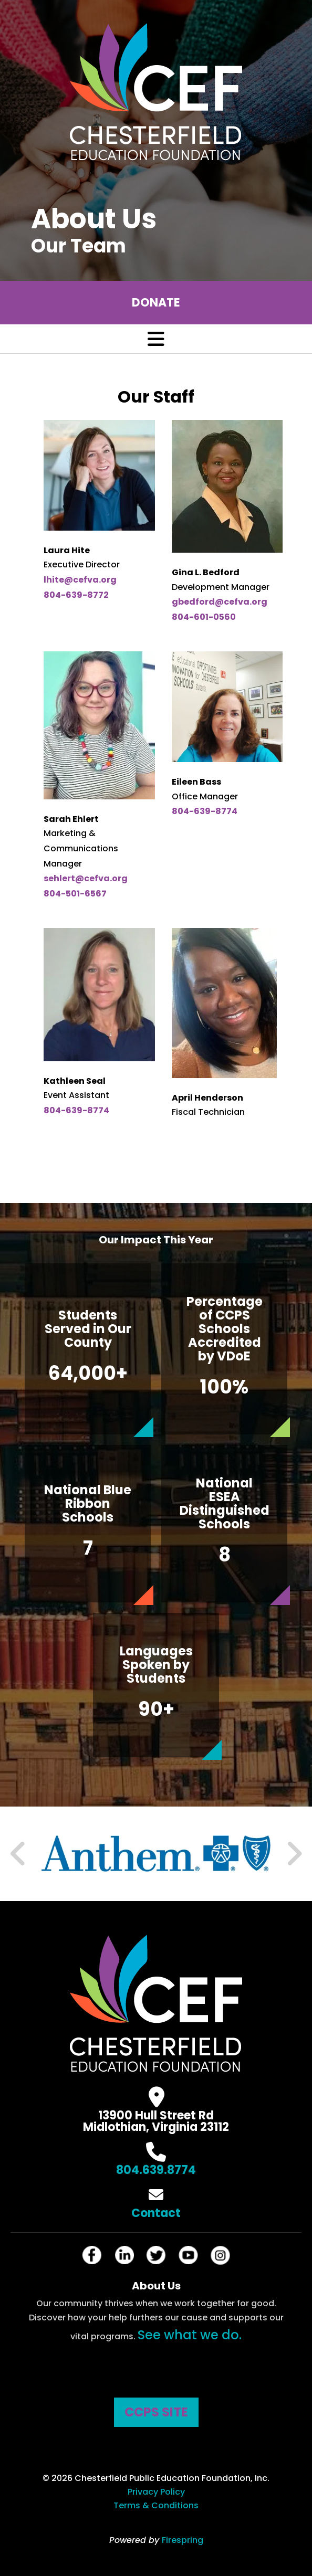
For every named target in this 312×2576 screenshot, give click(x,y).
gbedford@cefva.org (219, 602)
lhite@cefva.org (80, 580)
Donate (156, 302)
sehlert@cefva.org (86, 878)
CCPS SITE (156, 2412)
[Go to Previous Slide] (18, 1853)
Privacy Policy (156, 2492)
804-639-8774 (204, 811)
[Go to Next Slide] (294, 1853)
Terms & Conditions (156, 2505)
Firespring (182, 2540)
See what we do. (190, 2334)
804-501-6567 (75, 894)
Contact (156, 2213)
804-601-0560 (204, 617)
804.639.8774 (156, 2170)
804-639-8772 (76, 595)
